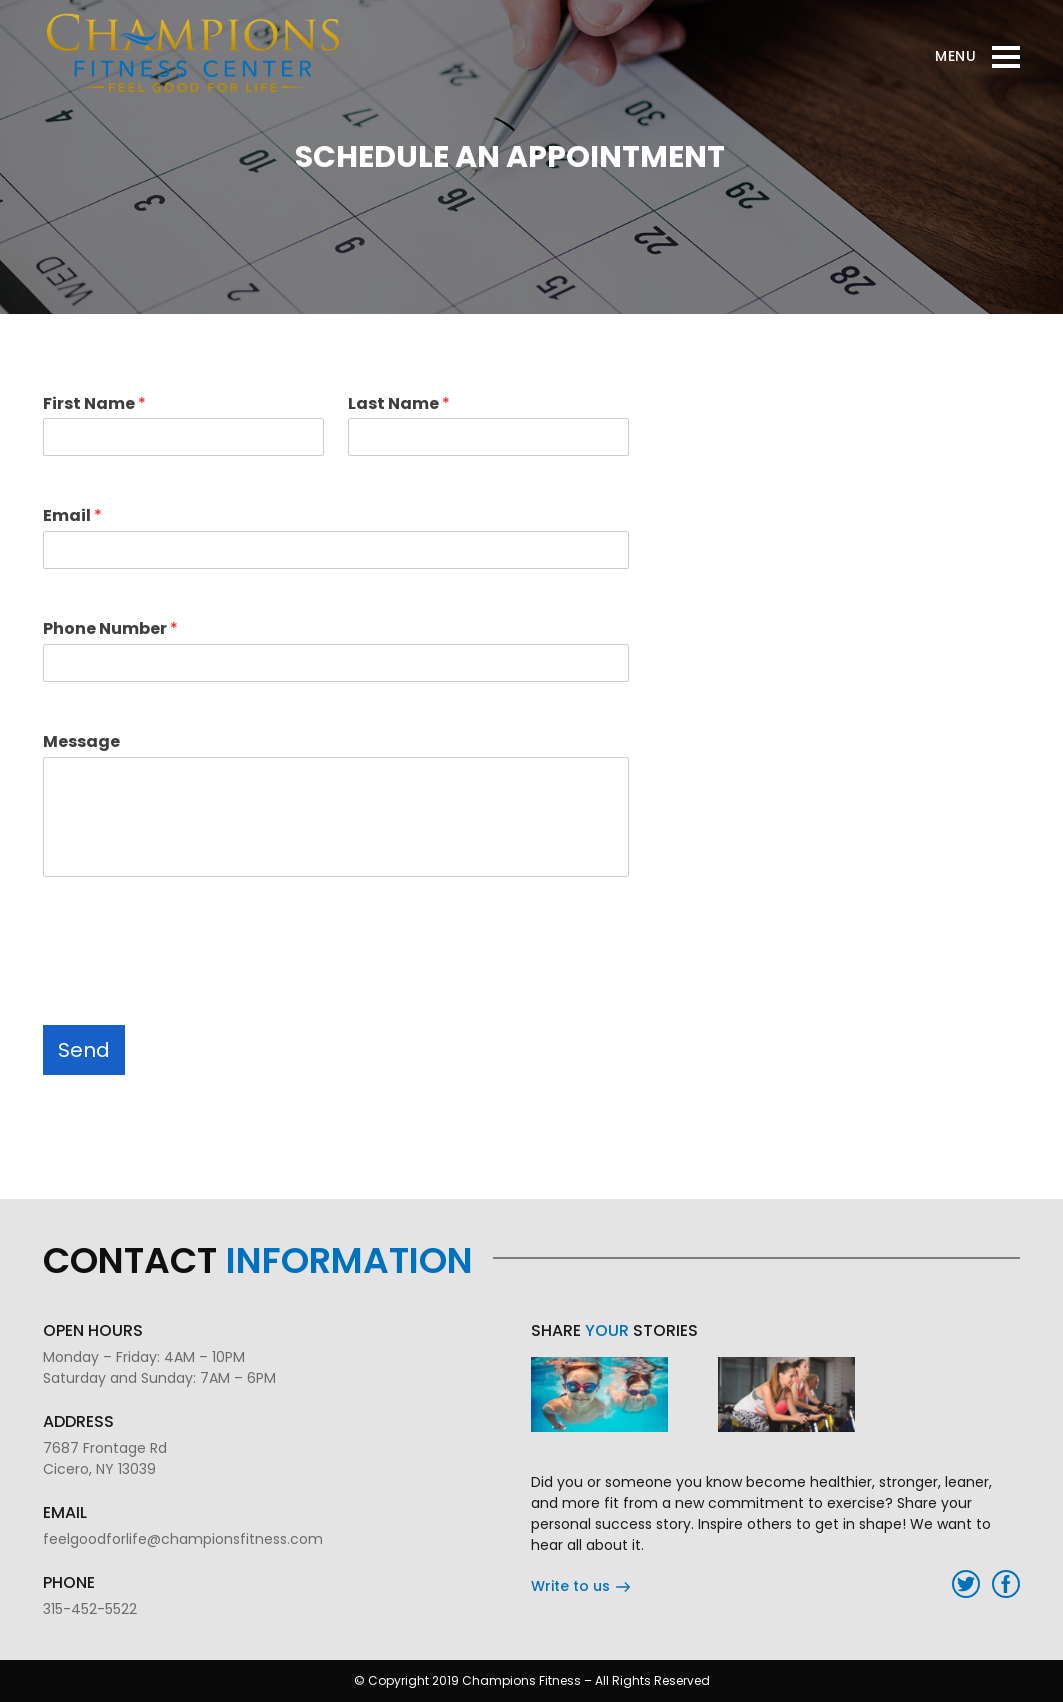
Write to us (580, 1586)
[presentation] (195, 966)
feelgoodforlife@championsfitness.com (183, 1539)
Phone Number (110, 629)
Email (72, 516)
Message (81, 742)
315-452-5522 (90, 1609)
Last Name (399, 404)
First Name (94, 404)
